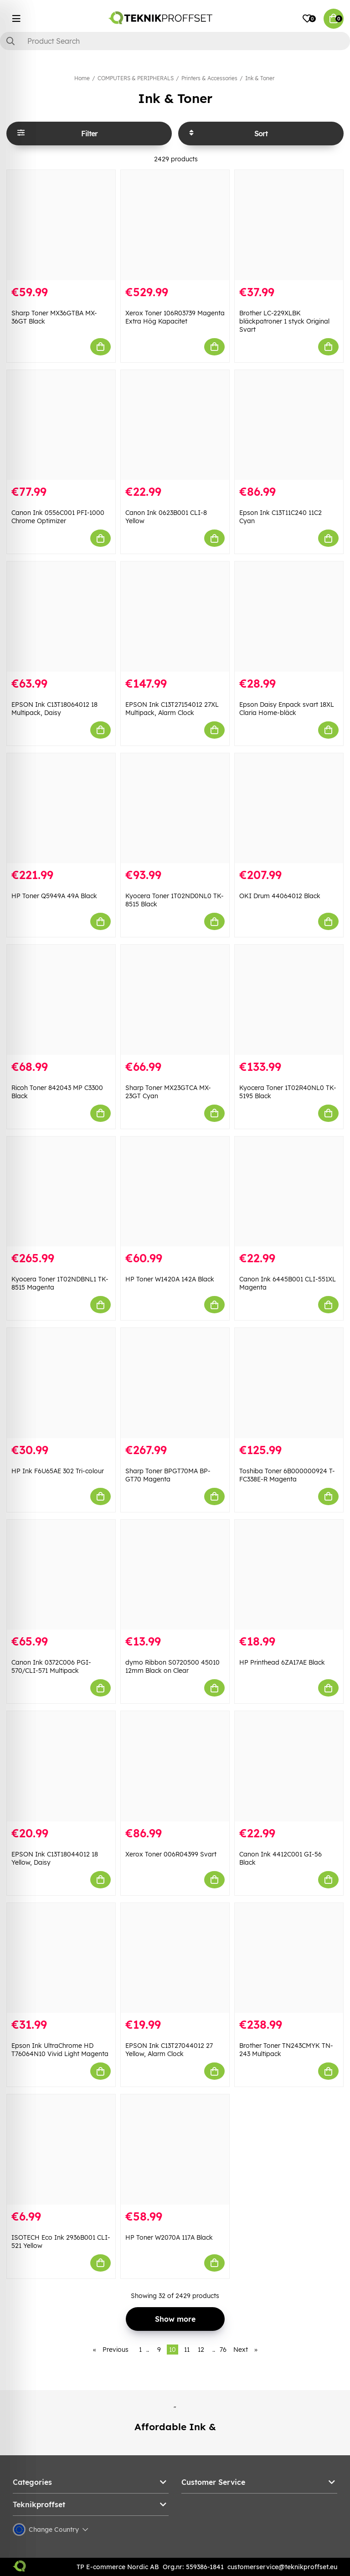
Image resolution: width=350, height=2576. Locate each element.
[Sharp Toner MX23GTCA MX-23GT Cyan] (175, 1000)
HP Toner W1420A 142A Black (169, 1279)
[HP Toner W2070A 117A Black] (175, 2149)
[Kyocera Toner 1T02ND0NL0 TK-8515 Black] (175, 808)
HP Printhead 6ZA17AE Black (282, 1662)
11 (187, 2349)
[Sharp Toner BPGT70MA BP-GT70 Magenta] (175, 1383)
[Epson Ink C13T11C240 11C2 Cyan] (289, 425)
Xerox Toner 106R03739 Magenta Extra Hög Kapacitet (175, 317)
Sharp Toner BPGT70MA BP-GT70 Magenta (168, 1475)
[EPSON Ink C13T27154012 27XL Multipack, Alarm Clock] (175, 616)
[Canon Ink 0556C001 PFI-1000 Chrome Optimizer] (61, 425)
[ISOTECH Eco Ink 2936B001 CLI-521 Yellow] (61, 2149)
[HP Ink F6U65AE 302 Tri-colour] (61, 1383)
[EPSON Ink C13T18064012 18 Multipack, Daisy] (61, 616)
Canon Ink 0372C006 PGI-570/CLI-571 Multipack (51, 1666)
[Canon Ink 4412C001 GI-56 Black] (289, 1766)
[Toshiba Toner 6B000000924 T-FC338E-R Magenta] (289, 1383)
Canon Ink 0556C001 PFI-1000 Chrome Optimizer (57, 517)
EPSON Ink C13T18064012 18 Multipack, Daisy (54, 708)
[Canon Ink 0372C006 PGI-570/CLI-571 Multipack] (61, 1575)
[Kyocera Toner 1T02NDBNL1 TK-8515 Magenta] (61, 1191)
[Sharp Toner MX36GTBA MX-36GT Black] (61, 225)
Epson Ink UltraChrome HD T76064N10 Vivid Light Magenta (59, 2049)
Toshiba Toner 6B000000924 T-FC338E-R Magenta (287, 1475)
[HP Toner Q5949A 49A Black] (61, 808)
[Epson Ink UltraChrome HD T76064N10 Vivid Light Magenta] (61, 1958)
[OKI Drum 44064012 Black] (289, 808)
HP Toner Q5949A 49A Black (54, 896)
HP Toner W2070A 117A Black (169, 2237)
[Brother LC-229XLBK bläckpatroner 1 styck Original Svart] (289, 225)
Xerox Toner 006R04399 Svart (170, 1854)
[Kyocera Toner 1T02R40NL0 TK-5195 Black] (289, 1000)
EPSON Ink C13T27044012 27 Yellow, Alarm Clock (169, 2049)
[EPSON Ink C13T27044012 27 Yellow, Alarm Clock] (175, 1958)
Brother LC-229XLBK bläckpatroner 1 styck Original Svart (284, 321)
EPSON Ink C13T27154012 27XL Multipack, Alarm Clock (172, 708)
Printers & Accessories (209, 78)
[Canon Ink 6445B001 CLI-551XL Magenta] (289, 1191)
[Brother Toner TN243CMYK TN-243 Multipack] (289, 1958)
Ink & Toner (259, 78)
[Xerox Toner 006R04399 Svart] (175, 1766)
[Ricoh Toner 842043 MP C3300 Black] (61, 1000)
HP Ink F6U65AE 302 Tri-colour (57, 1471)
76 (223, 2349)
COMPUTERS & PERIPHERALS (136, 78)
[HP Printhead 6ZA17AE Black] (289, 1575)
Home (82, 78)
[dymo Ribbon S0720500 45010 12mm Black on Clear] (175, 1575)
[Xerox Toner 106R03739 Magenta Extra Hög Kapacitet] (175, 225)
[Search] (175, 41)
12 (201, 2349)
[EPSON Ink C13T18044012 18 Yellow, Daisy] (61, 1766)
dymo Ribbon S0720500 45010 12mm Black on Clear (172, 1666)
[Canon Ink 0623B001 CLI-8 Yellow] (175, 425)
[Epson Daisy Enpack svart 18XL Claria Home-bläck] (289, 616)
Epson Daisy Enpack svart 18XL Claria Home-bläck (286, 708)
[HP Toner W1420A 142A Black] (175, 1191)
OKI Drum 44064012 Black (279, 896)
